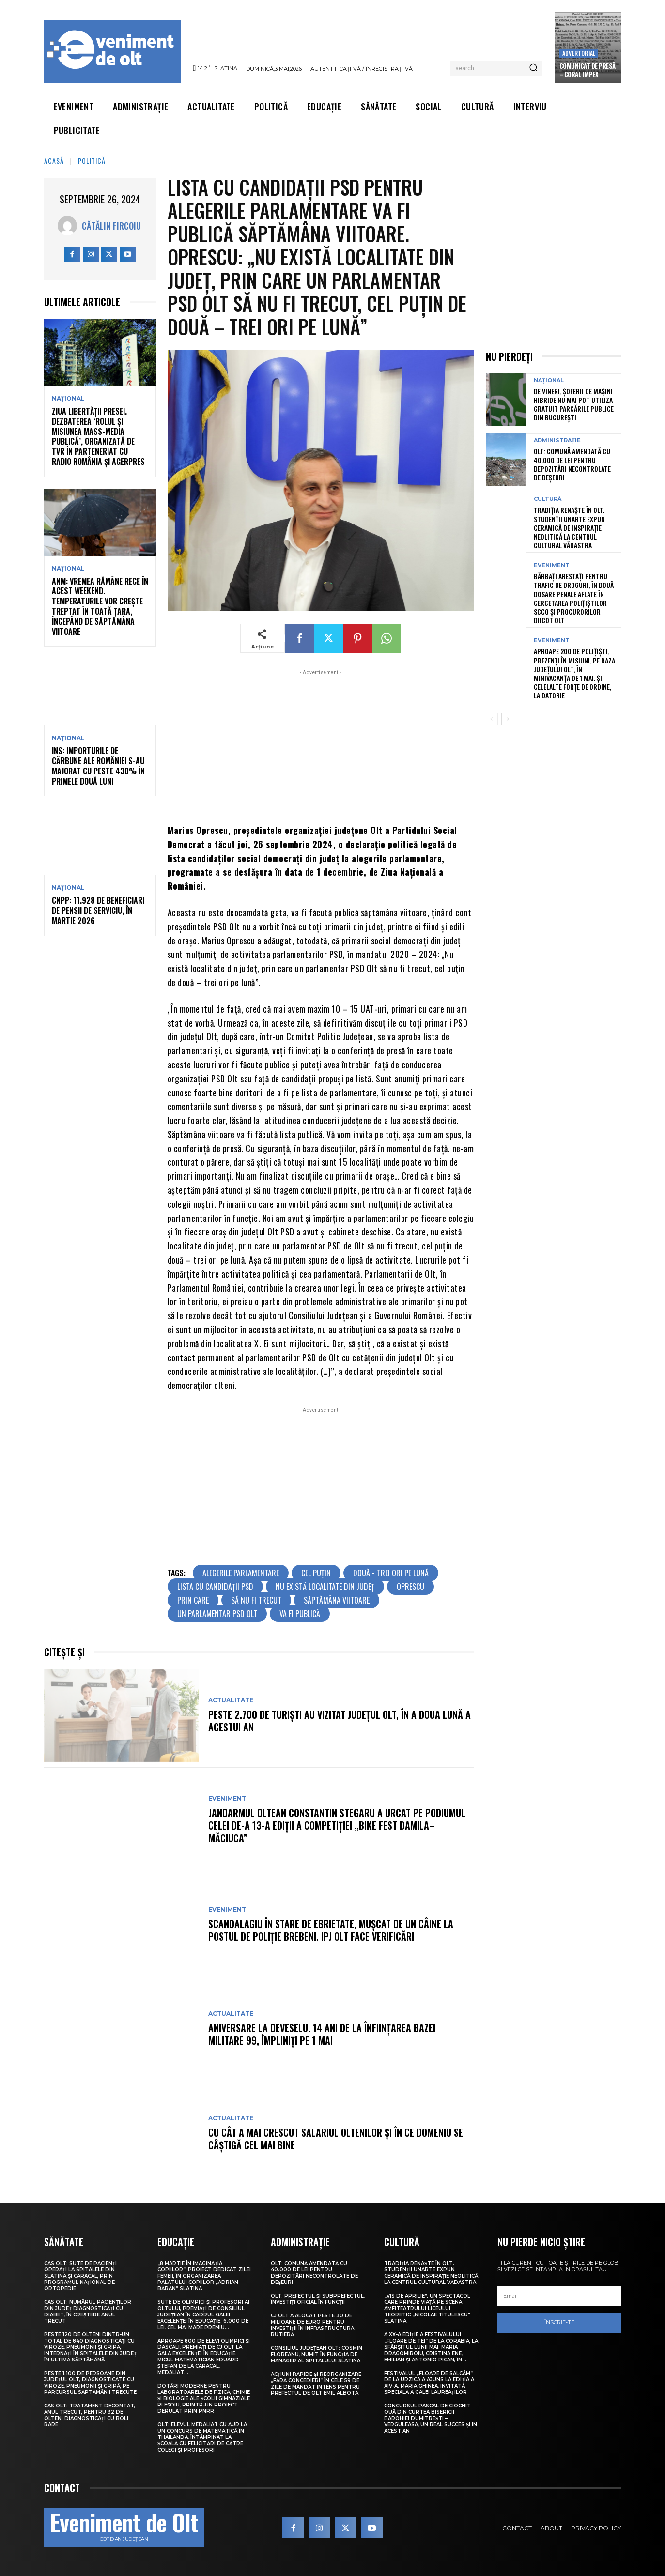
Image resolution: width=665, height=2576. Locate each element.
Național (68, 398)
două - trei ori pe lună (391, 1573)
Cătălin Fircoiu (111, 225)
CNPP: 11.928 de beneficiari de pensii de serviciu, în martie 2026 (98, 910)
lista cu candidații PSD (215, 1586)
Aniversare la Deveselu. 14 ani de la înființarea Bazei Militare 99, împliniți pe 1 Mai (321, 2034)
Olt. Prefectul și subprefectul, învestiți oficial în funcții (318, 2299)
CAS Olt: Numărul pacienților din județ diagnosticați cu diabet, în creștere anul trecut (87, 2311)
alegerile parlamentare (240, 1573)
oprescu (410, 1586)
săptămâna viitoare (337, 1600)
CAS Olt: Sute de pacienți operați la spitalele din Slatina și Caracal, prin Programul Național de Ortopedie (80, 2276)
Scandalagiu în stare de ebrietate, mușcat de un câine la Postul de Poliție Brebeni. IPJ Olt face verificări (330, 1930)
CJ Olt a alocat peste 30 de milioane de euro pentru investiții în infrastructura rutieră (312, 2325)
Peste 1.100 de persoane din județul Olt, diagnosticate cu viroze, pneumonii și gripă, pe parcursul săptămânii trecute (90, 2382)
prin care (193, 1600)
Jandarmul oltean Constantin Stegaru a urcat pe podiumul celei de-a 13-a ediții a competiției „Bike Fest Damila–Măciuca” (336, 1825)
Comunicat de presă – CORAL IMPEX (587, 70)
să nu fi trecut (256, 1600)
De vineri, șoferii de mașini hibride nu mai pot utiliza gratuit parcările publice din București (574, 404)
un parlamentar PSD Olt (217, 1614)
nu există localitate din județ (325, 1586)
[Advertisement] (321, 745)
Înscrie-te (559, 2322)
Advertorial (578, 53)
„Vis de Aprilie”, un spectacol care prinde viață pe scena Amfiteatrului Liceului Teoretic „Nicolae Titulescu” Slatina (427, 2308)
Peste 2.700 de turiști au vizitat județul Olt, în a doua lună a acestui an (339, 1720)
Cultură (547, 499)
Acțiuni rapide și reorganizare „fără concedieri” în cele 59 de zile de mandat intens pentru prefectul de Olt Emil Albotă (316, 2383)
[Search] (533, 68)
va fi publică (299, 1614)
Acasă (54, 160)
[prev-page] (492, 719)
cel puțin (316, 1573)
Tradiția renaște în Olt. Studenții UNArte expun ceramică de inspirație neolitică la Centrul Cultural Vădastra (569, 527)
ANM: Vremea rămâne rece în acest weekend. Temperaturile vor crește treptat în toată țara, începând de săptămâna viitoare (100, 606)
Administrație (557, 440)
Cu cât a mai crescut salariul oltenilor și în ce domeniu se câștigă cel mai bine (335, 2138)
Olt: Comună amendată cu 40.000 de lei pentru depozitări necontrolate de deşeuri (572, 464)
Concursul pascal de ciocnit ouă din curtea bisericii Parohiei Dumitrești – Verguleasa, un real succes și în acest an (430, 2418)
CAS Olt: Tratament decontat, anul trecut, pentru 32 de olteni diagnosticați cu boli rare (89, 2415)
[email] (559, 2296)
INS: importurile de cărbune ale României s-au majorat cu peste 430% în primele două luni (98, 766)
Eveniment (227, 1799)
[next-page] (507, 719)
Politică (92, 160)
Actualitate (230, 1700)
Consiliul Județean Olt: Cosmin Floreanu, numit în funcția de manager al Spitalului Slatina (316, 2354)
